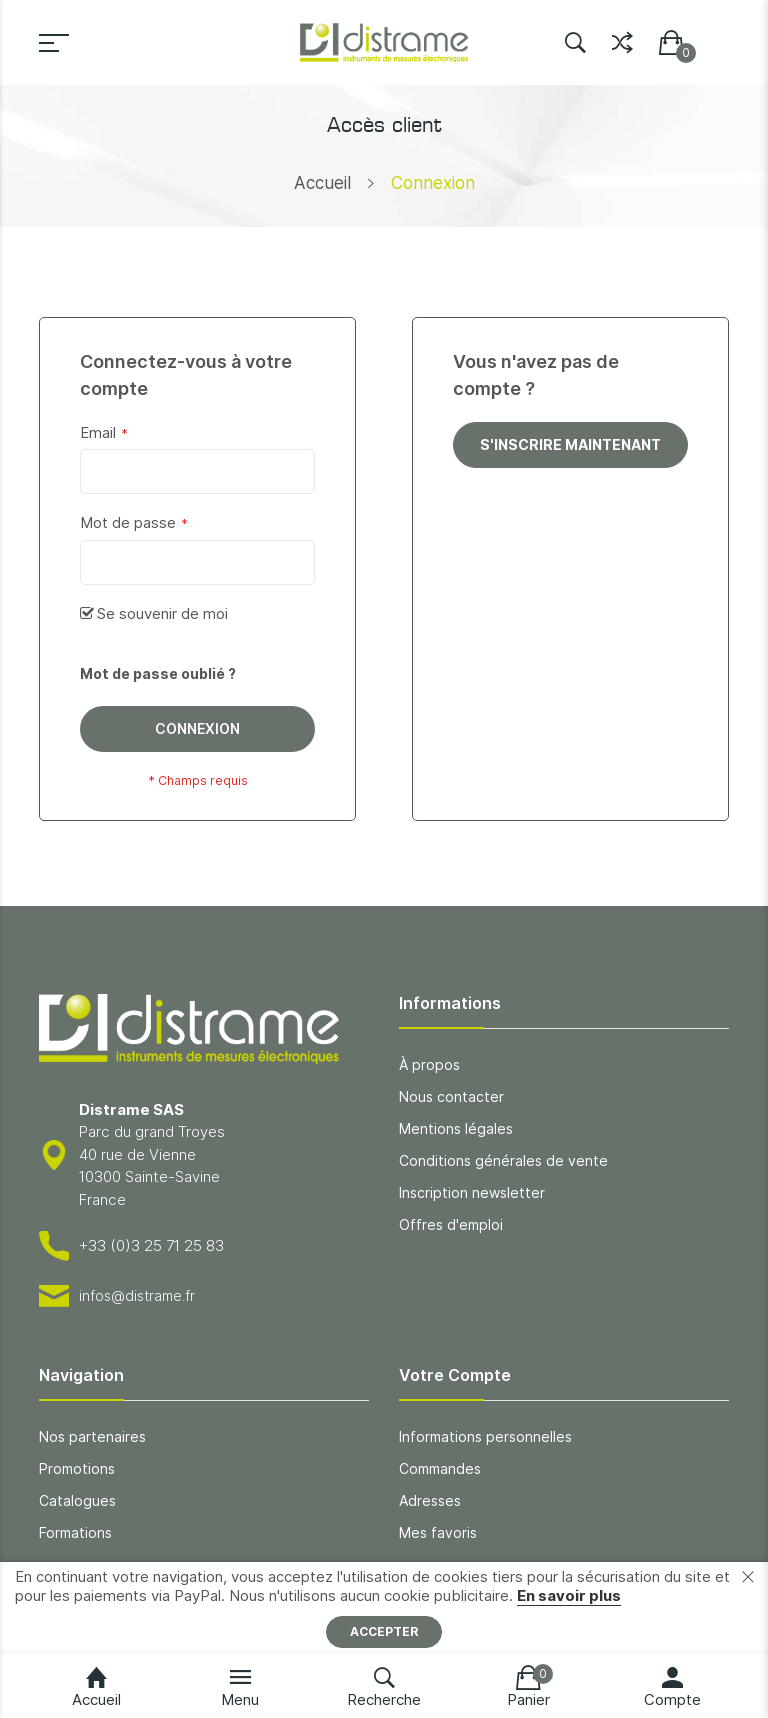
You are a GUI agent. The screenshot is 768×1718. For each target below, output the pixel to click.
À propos (429, 1064)
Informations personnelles (485, 1436)
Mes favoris (438, 1532)
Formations (75, 1532)
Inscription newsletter (472, 1192)
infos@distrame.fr (137, 1295)
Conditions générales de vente (503, 1160)
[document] (384, 1607)
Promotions (77, 1468)
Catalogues (77, 1500)
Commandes (440, 1468)
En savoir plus (569, 1595)
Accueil (322, 183)
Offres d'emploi (451, 1224)
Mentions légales (456, 1128)
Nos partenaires (92, 1436)
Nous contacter (451, 1096)
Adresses (430, 1500)
